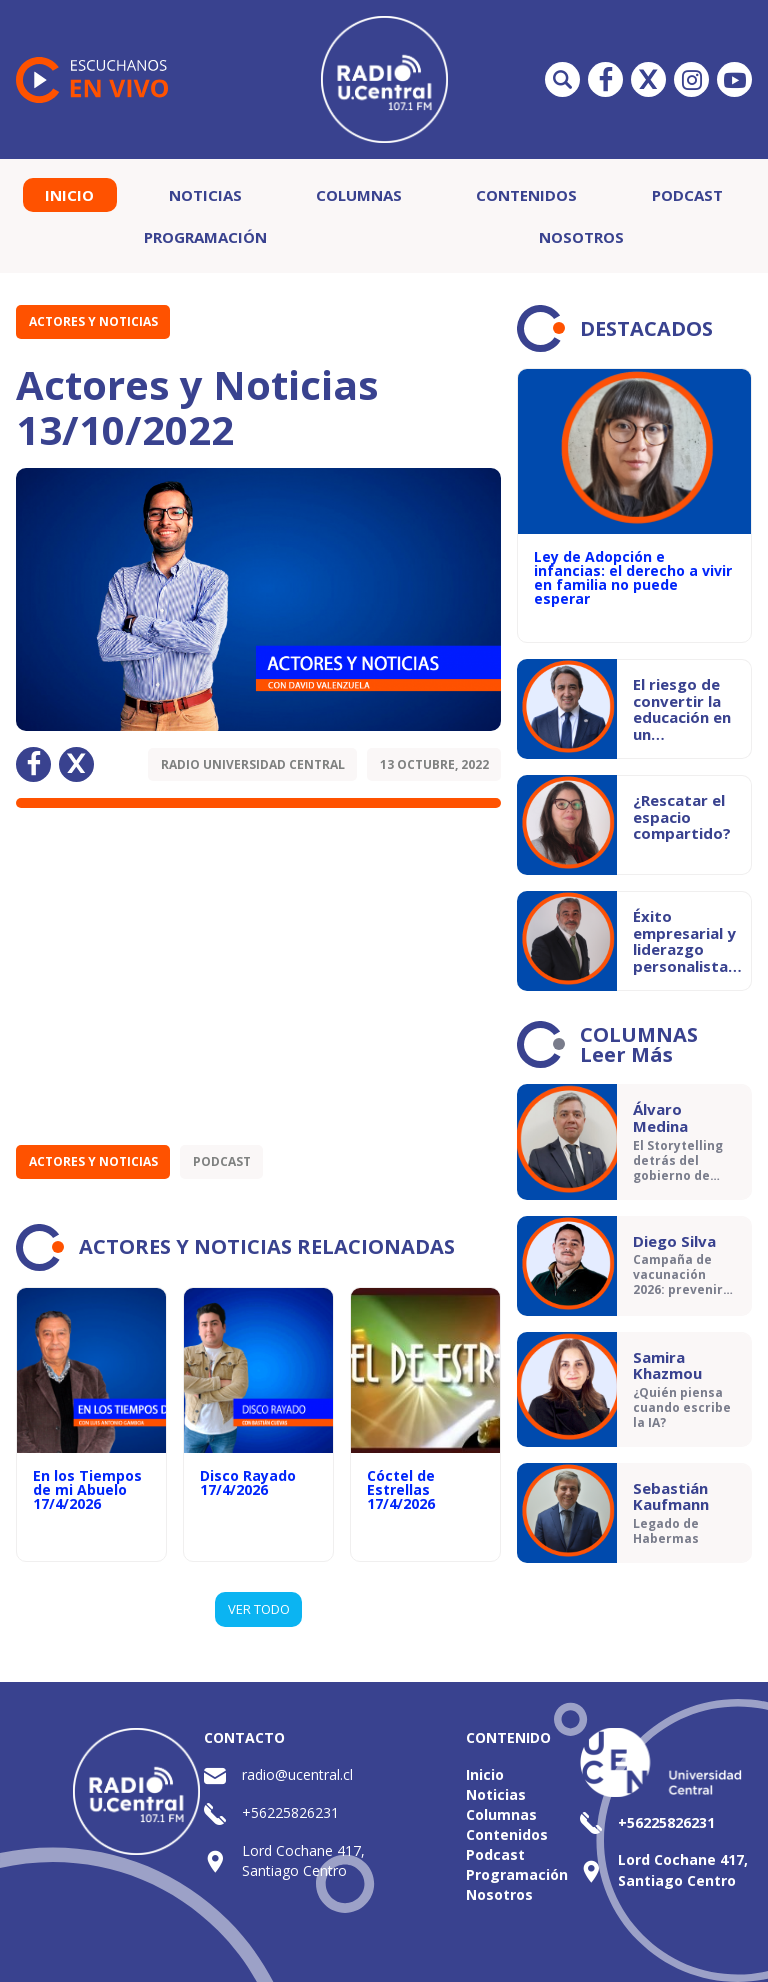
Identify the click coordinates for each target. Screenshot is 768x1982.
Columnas (359, 195)
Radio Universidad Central (253, 764)
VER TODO (259, 1609)
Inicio (69, 195)
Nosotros (581, 237)
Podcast (687, 195)
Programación (205, 237)
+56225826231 (290, 1812)
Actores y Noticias (93, 321)
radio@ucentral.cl (297, 1774)
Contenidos (526, 195)
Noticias (205, 195)
